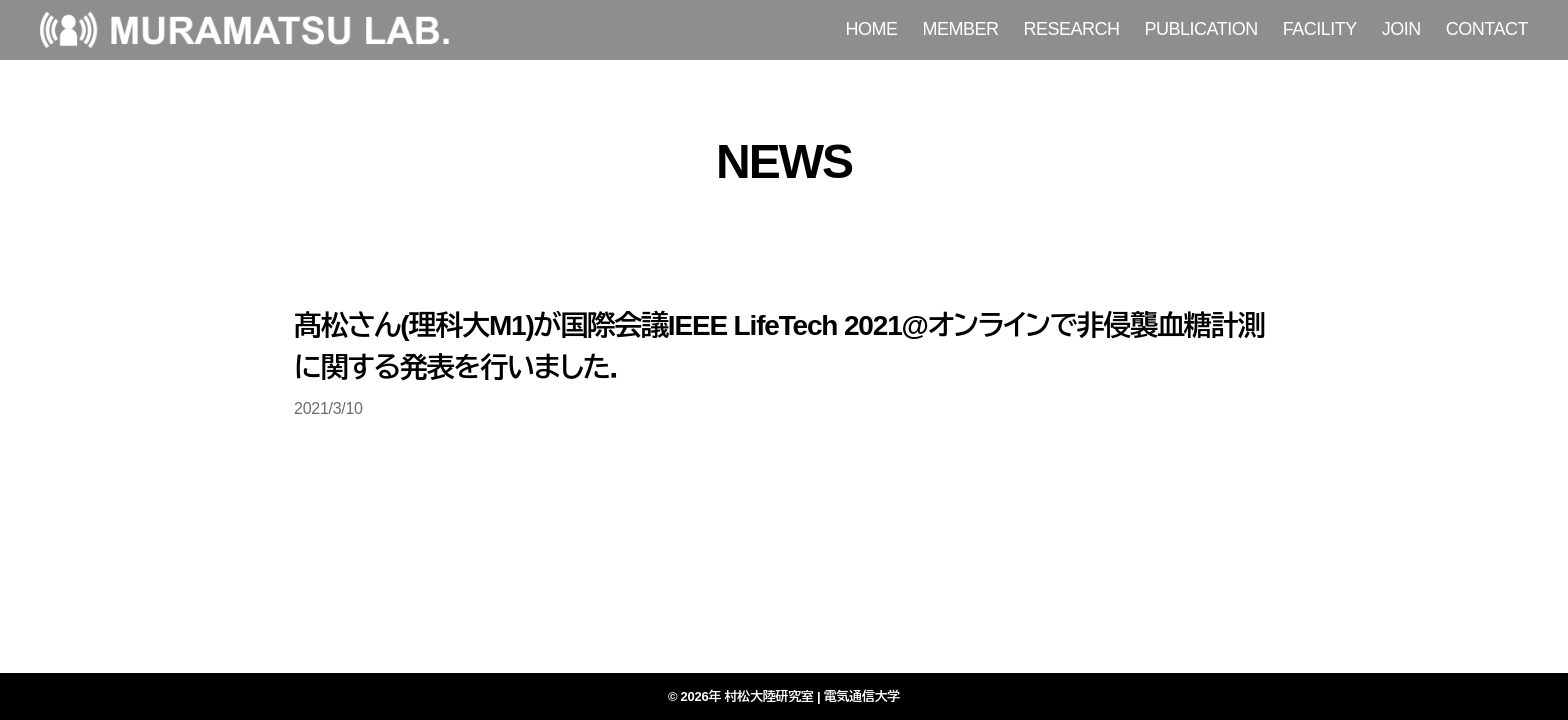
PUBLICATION (1201, 29)
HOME (872, 29)
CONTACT (1487, 29)
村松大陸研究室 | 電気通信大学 (813, 696)
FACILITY (1320, 29)
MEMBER (961, 29)
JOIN (1401, 29)
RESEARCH (1072, 29)
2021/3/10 (328, 408)
